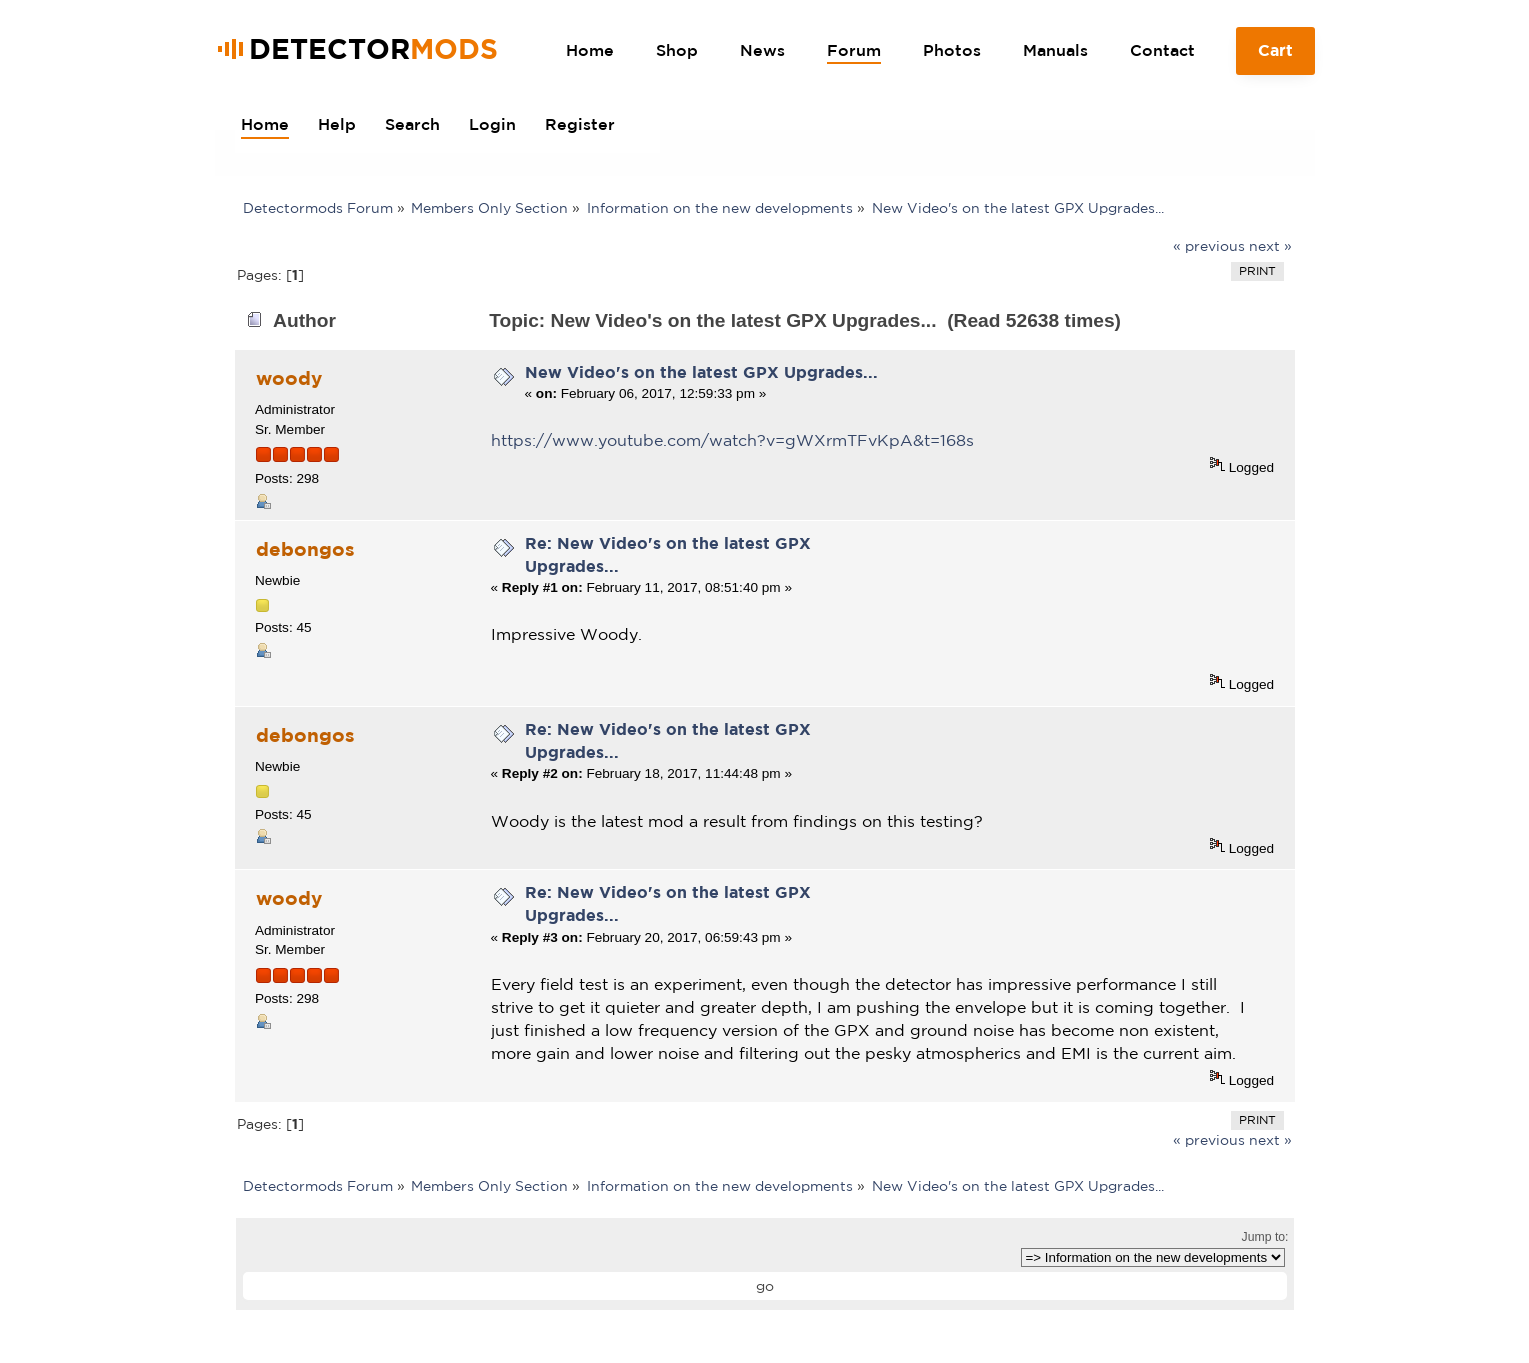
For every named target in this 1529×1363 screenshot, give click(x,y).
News (762, 50)
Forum (854, 50)
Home (590, 50)
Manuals (1055, 50)
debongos (305, 549)
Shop (677, 50)
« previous (1209, 246)
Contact (1162, 50)
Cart (1275, 58)
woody (289, 378)
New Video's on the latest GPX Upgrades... (701, 372)
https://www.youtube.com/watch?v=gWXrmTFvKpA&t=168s (732, 440)
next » (1270, 246)
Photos (952, 50)
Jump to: (1265, 1237)
